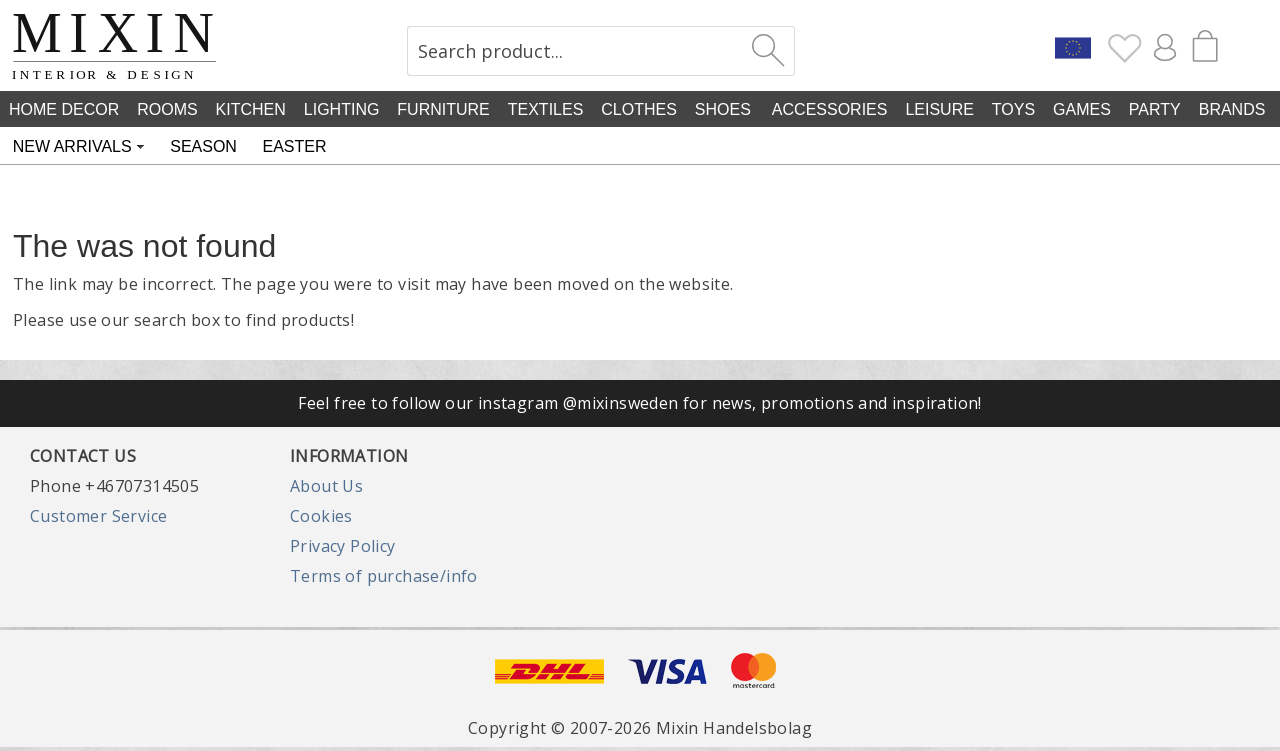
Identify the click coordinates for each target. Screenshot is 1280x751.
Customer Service (98, 516)
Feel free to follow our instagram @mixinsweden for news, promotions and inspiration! (640, 403)
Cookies (321, 516)
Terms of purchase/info (384, 576)
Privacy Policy (343, 546)
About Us (326, 486)
